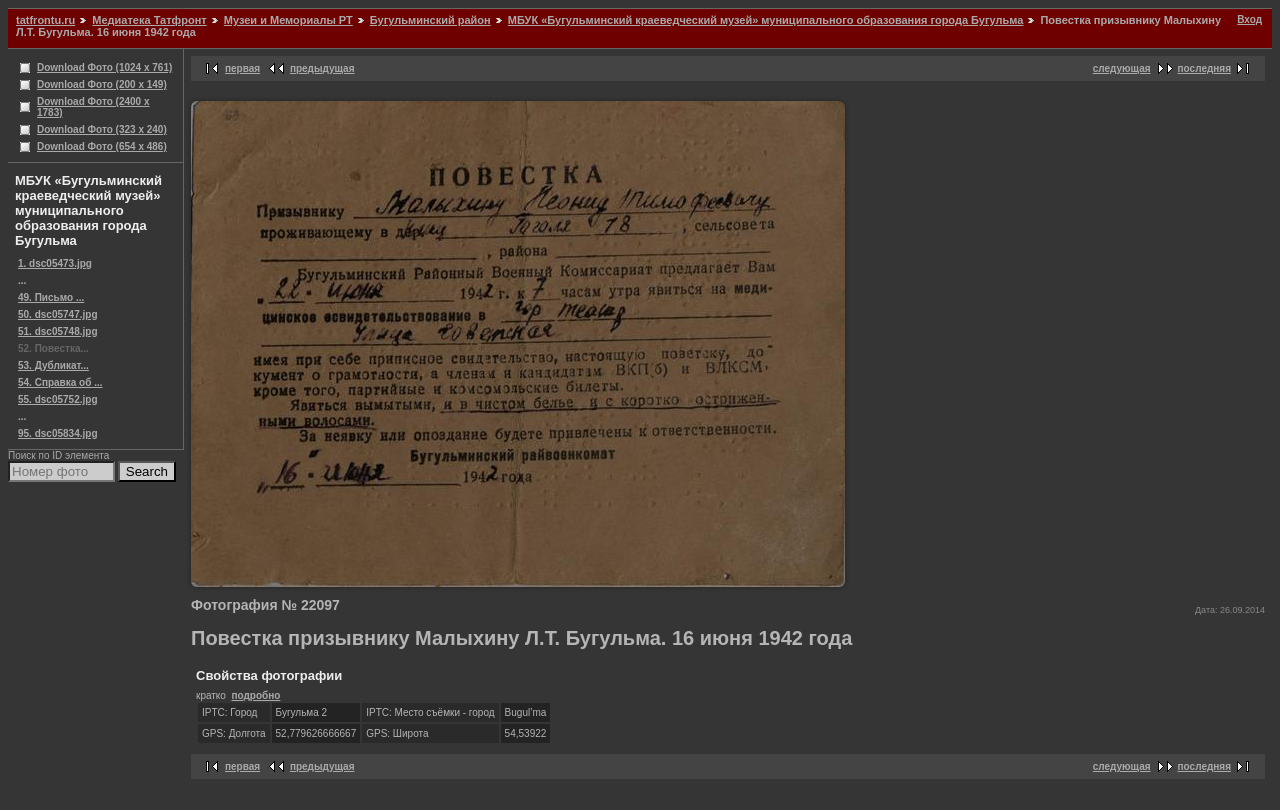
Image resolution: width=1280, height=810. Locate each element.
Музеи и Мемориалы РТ (288, 20)
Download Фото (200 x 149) (102, 84)
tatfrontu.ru (45, 20)
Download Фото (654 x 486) (102, 146)
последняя (1204, 68)
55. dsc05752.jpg (58, 399)
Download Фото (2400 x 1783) (93, 107)
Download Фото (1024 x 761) (104, 67)
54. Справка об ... (60, 382)
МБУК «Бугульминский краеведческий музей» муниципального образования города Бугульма (766, 20)
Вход (1249, 19)
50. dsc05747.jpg (58, 314)
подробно (255, 695)
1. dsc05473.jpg (55, 263)
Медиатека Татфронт (149, 20)
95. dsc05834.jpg (58, 433)
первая (242, 68)
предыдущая (322, 68)
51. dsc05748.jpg (58, 331)
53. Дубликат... (53, 365)
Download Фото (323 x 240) (102, 129)
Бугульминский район (430, 20)
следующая (1122, 68)
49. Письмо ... (51, 297)
